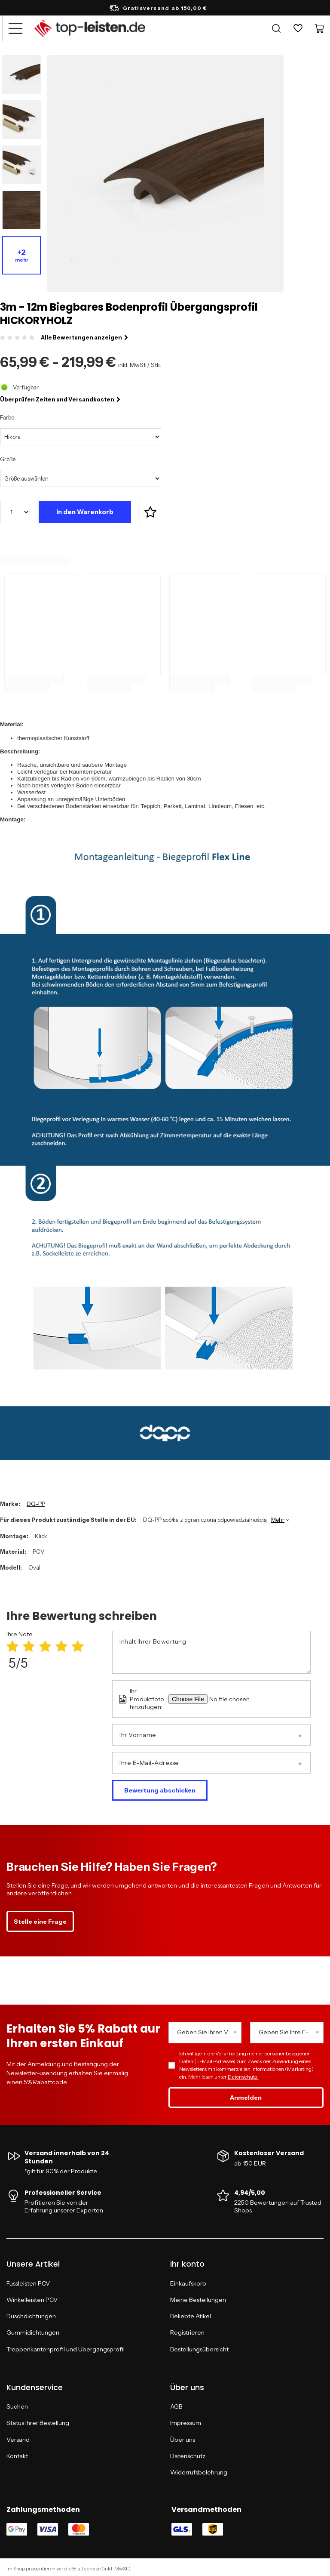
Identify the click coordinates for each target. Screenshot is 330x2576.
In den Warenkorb (84, 512)
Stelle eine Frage (40, 1918)
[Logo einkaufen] (89, 28)
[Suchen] (276, 28)
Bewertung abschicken (160, 1787)
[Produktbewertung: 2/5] (29, 1644)
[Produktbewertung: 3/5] (45, 1644)
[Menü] (15, 28)
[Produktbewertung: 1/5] (12, 1644)
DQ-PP (36, 1500)
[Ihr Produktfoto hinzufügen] (241, 1696)
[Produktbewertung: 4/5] (61, 1644)
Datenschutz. (243, 2074)
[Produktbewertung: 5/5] (78, 1644)
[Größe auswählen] (80, 478)
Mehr (277, 1516)
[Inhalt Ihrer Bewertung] (211, 1649)
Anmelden (246, 2095)
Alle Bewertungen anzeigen (84, 337)
